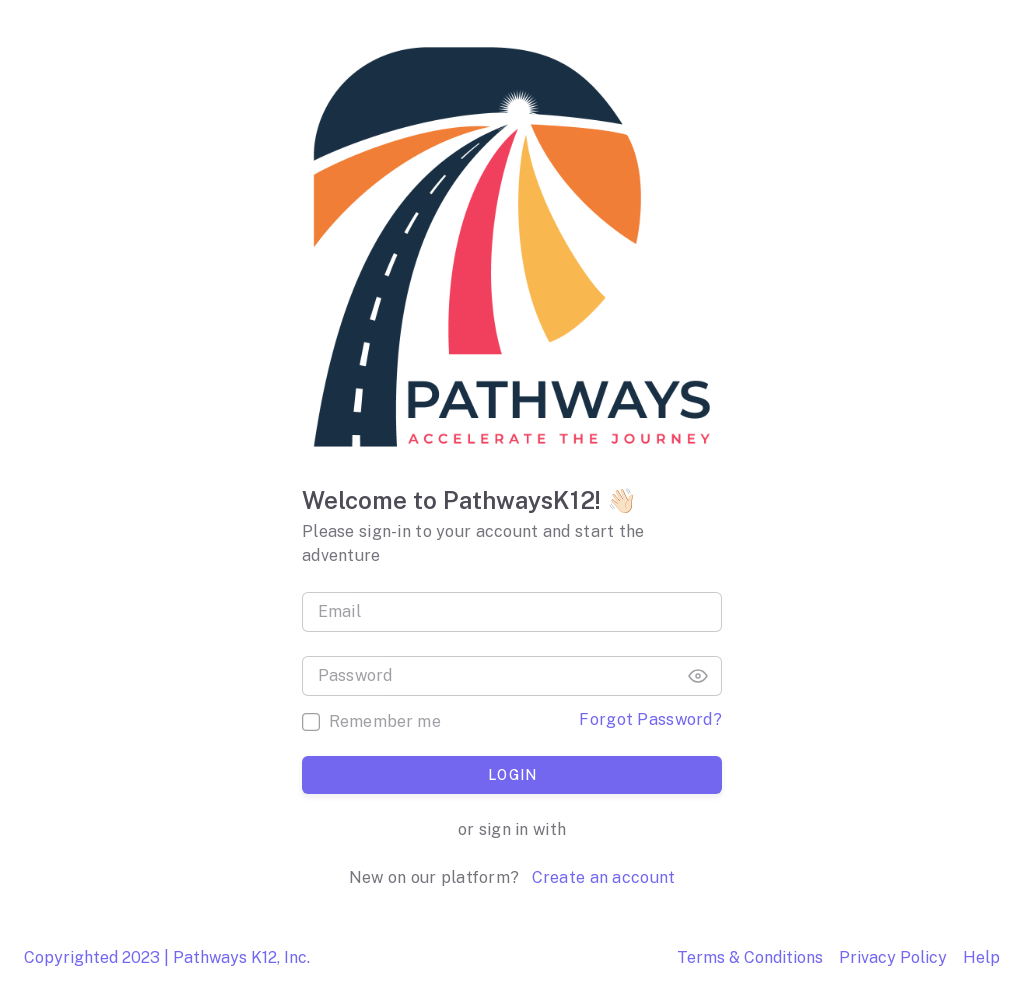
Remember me (385, 721)
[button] (698, 676)
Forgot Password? (650, 719)
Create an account (601, 877)
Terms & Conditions (750, 957)
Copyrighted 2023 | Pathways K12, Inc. (167, 957)
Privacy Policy (893, 957)
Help (981, 957)
